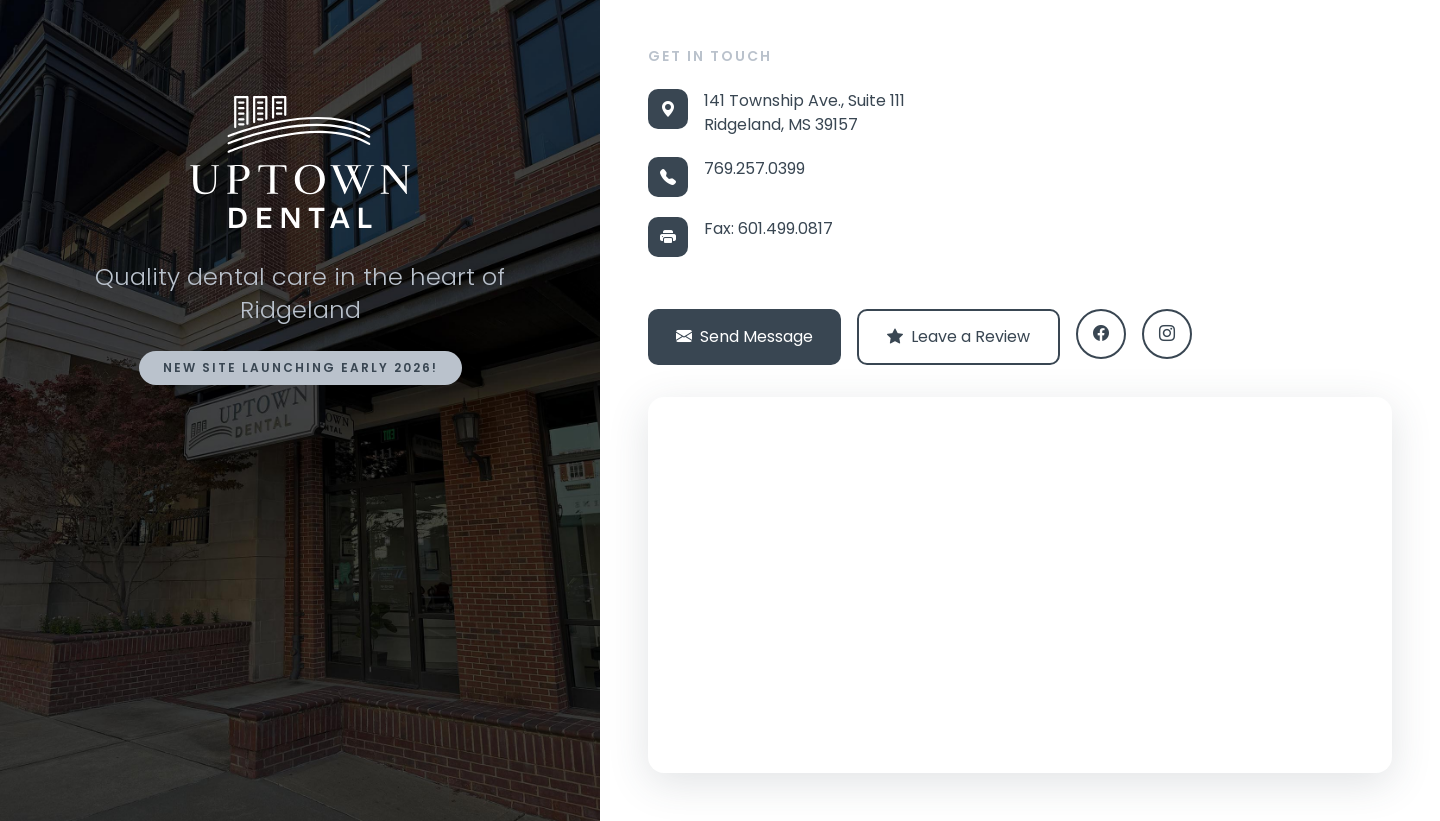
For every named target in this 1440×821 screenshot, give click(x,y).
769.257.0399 (754, 168)
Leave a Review (958, 337)
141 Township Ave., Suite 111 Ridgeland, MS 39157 (804, 112)
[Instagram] (1167, 334)
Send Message (744, 337)
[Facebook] (1101, 334)
